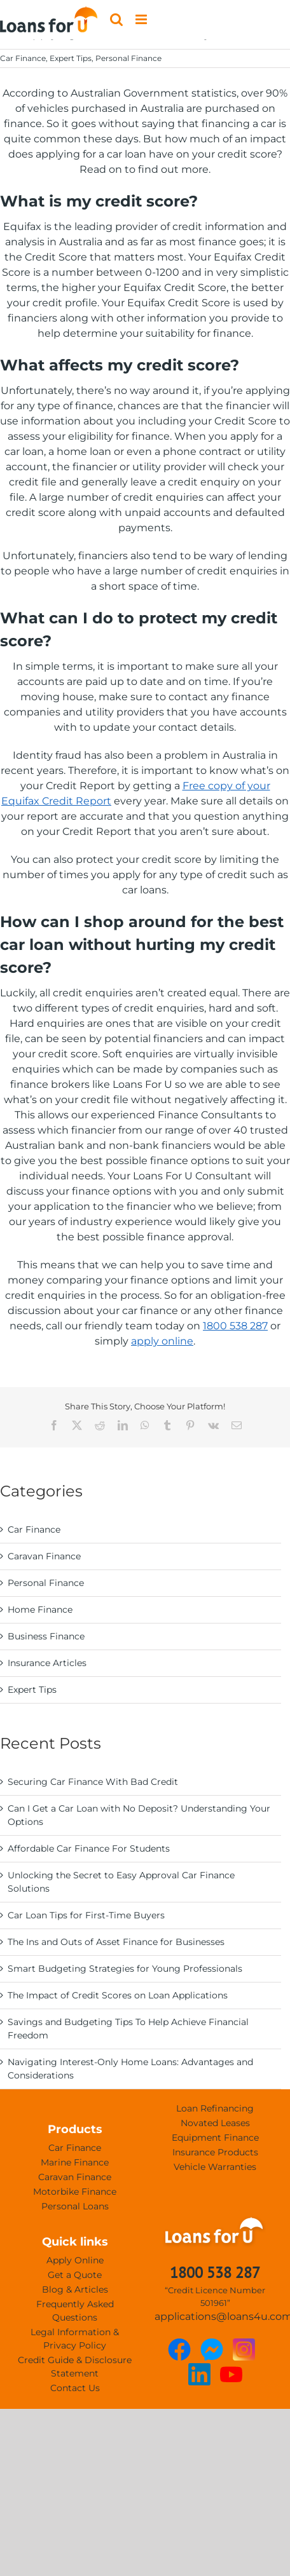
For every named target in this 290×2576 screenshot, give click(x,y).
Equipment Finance (215, 2137)
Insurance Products (215, 2152)
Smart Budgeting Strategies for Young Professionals (125, 1968)
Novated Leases (215, 2123)
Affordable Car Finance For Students (89, 1848)
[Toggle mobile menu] (142, 19)
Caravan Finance (44, 1556)
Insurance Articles (47, 1663)
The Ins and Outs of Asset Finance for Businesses (116, 1942)
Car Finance (23, 58)
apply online (162, 1341)
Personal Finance (128, 58)
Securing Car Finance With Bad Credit (93, 1781)
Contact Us (75, 2388)
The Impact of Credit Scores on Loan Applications (118, 1995)
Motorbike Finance (74, 2191)
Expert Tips (71, 58)
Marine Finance (75, 2162)
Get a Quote (75, 2275)
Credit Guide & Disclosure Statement (75, 2366)
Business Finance (46, 1636)
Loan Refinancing (215, 2108)
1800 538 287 (235, 1326)
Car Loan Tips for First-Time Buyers (86, 1915)
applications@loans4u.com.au (215, 2316)
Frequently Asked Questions (75, 2310)
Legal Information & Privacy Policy (75, 2338)
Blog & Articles (75, 2289)
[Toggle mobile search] (116, 19)
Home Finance (40, 1609)
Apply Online (75, 2260)
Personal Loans (75, 2206)
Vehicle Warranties (215, 2167)
